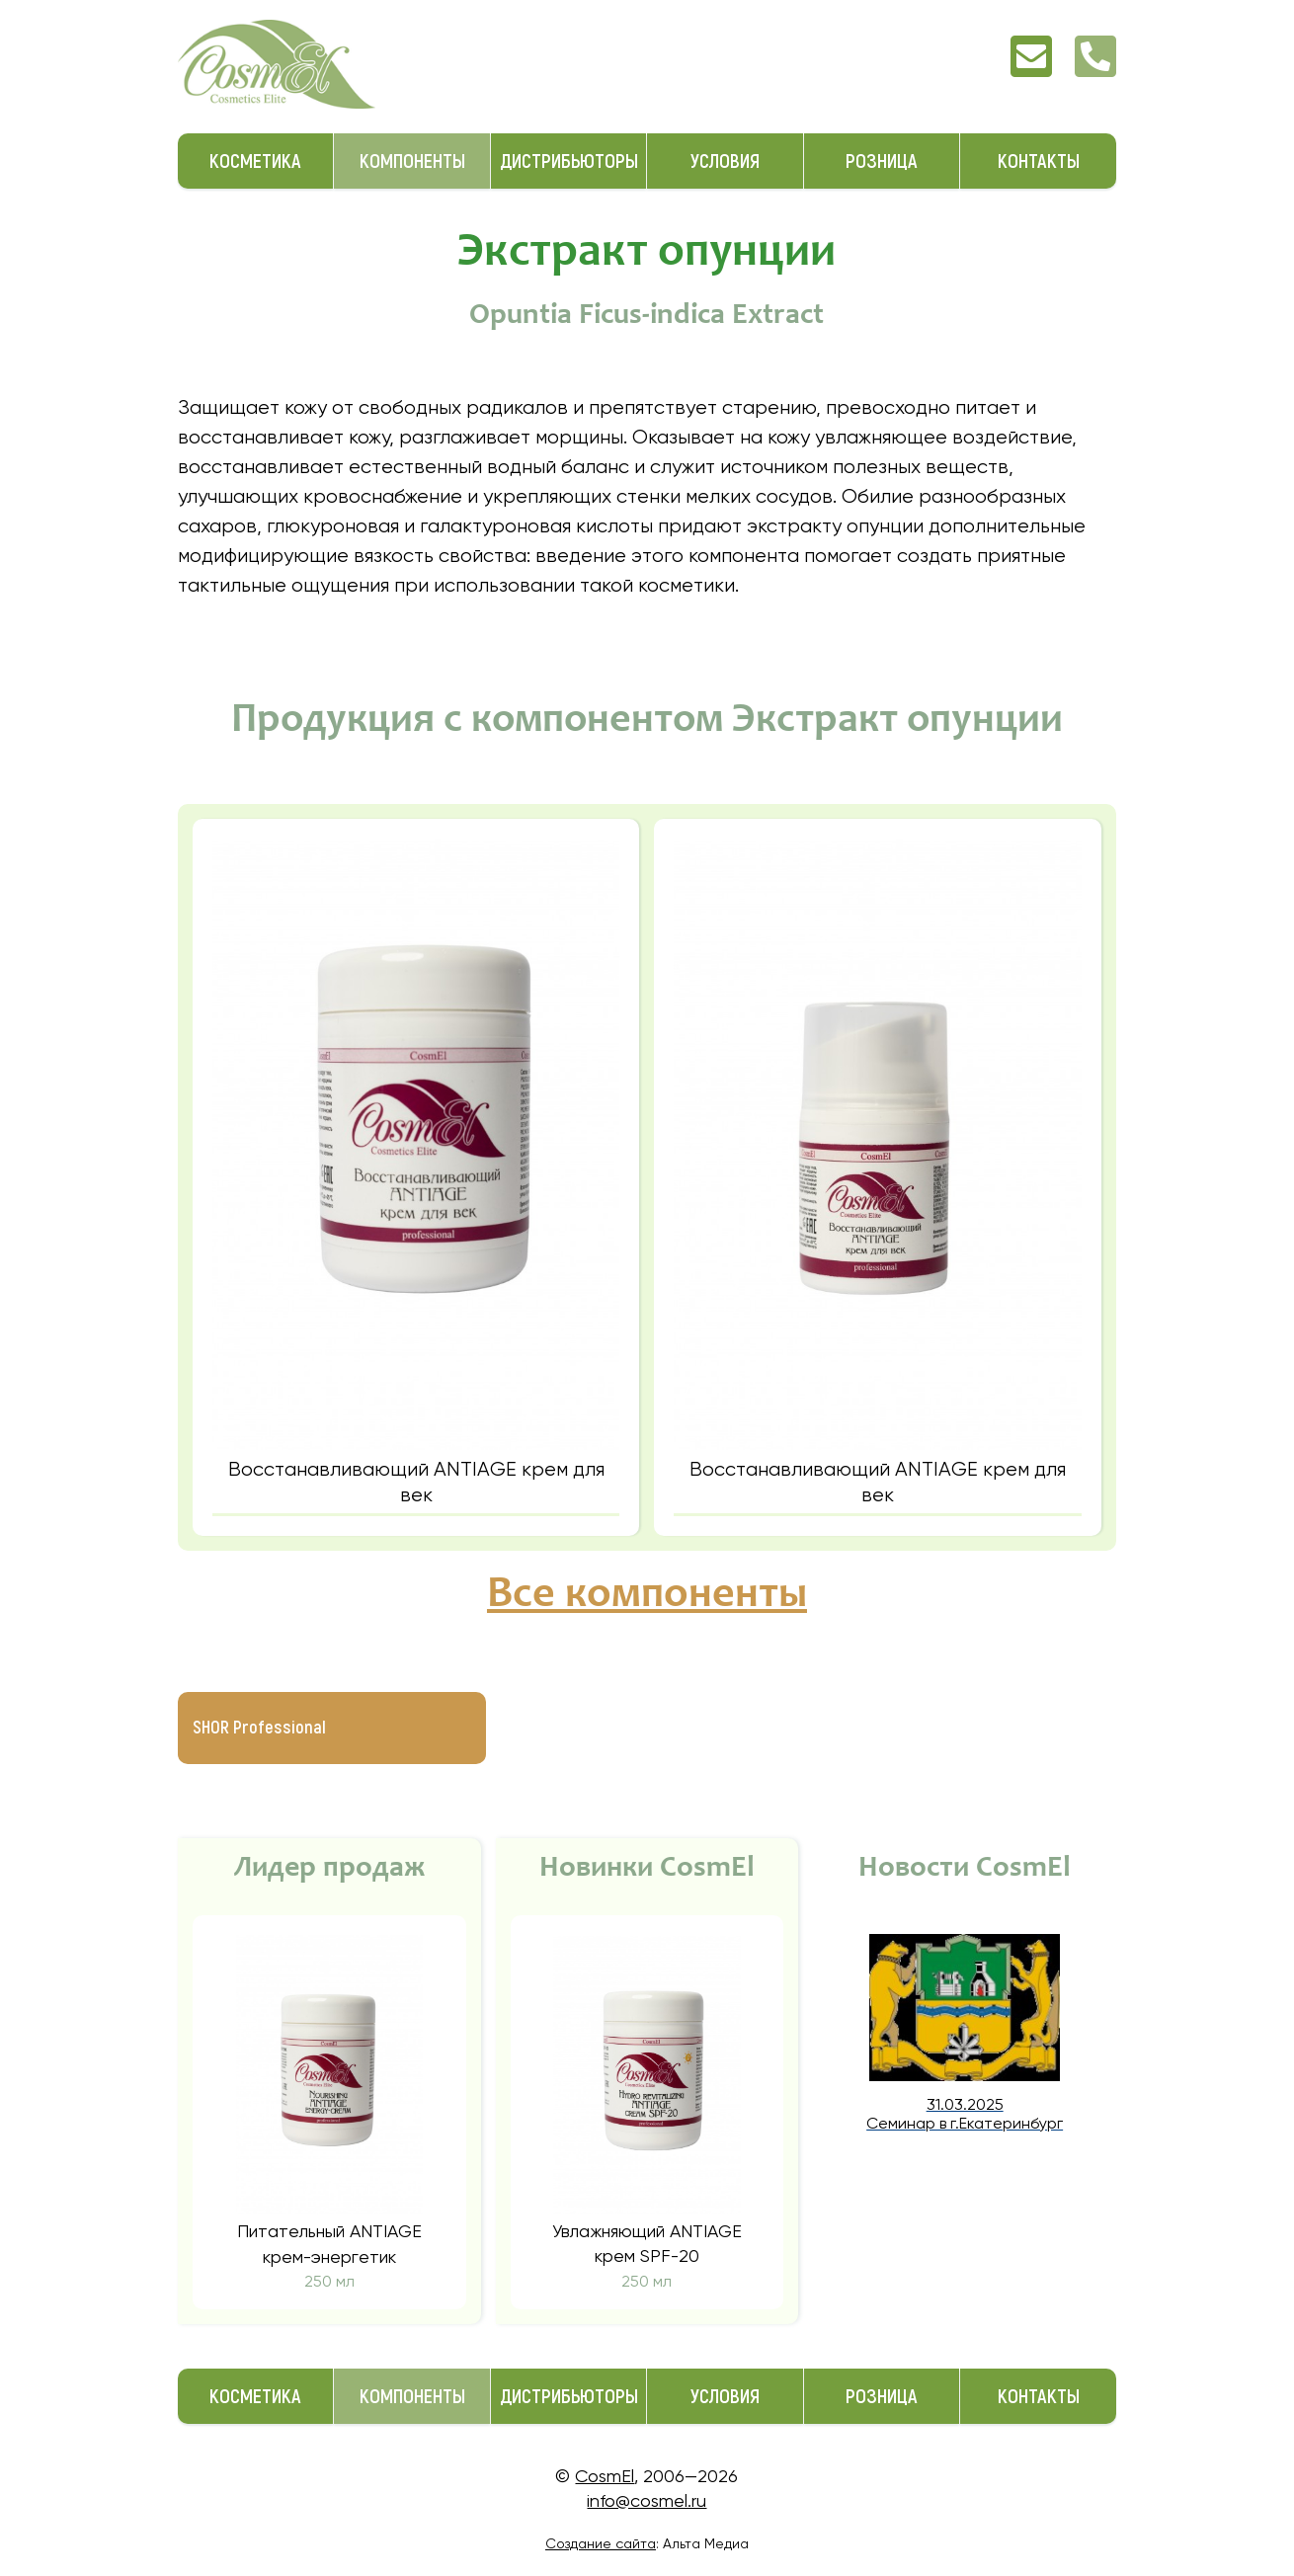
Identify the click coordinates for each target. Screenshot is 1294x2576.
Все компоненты (647, 1596)
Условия (725, 161)
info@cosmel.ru (646, 2500)
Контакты (1039, 161)
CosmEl (604, 2475)
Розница (882, 161)
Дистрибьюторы (569, 161)
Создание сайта (600, 2543)
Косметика (255, 161)
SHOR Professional (259, 1728)
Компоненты (412, 161)
